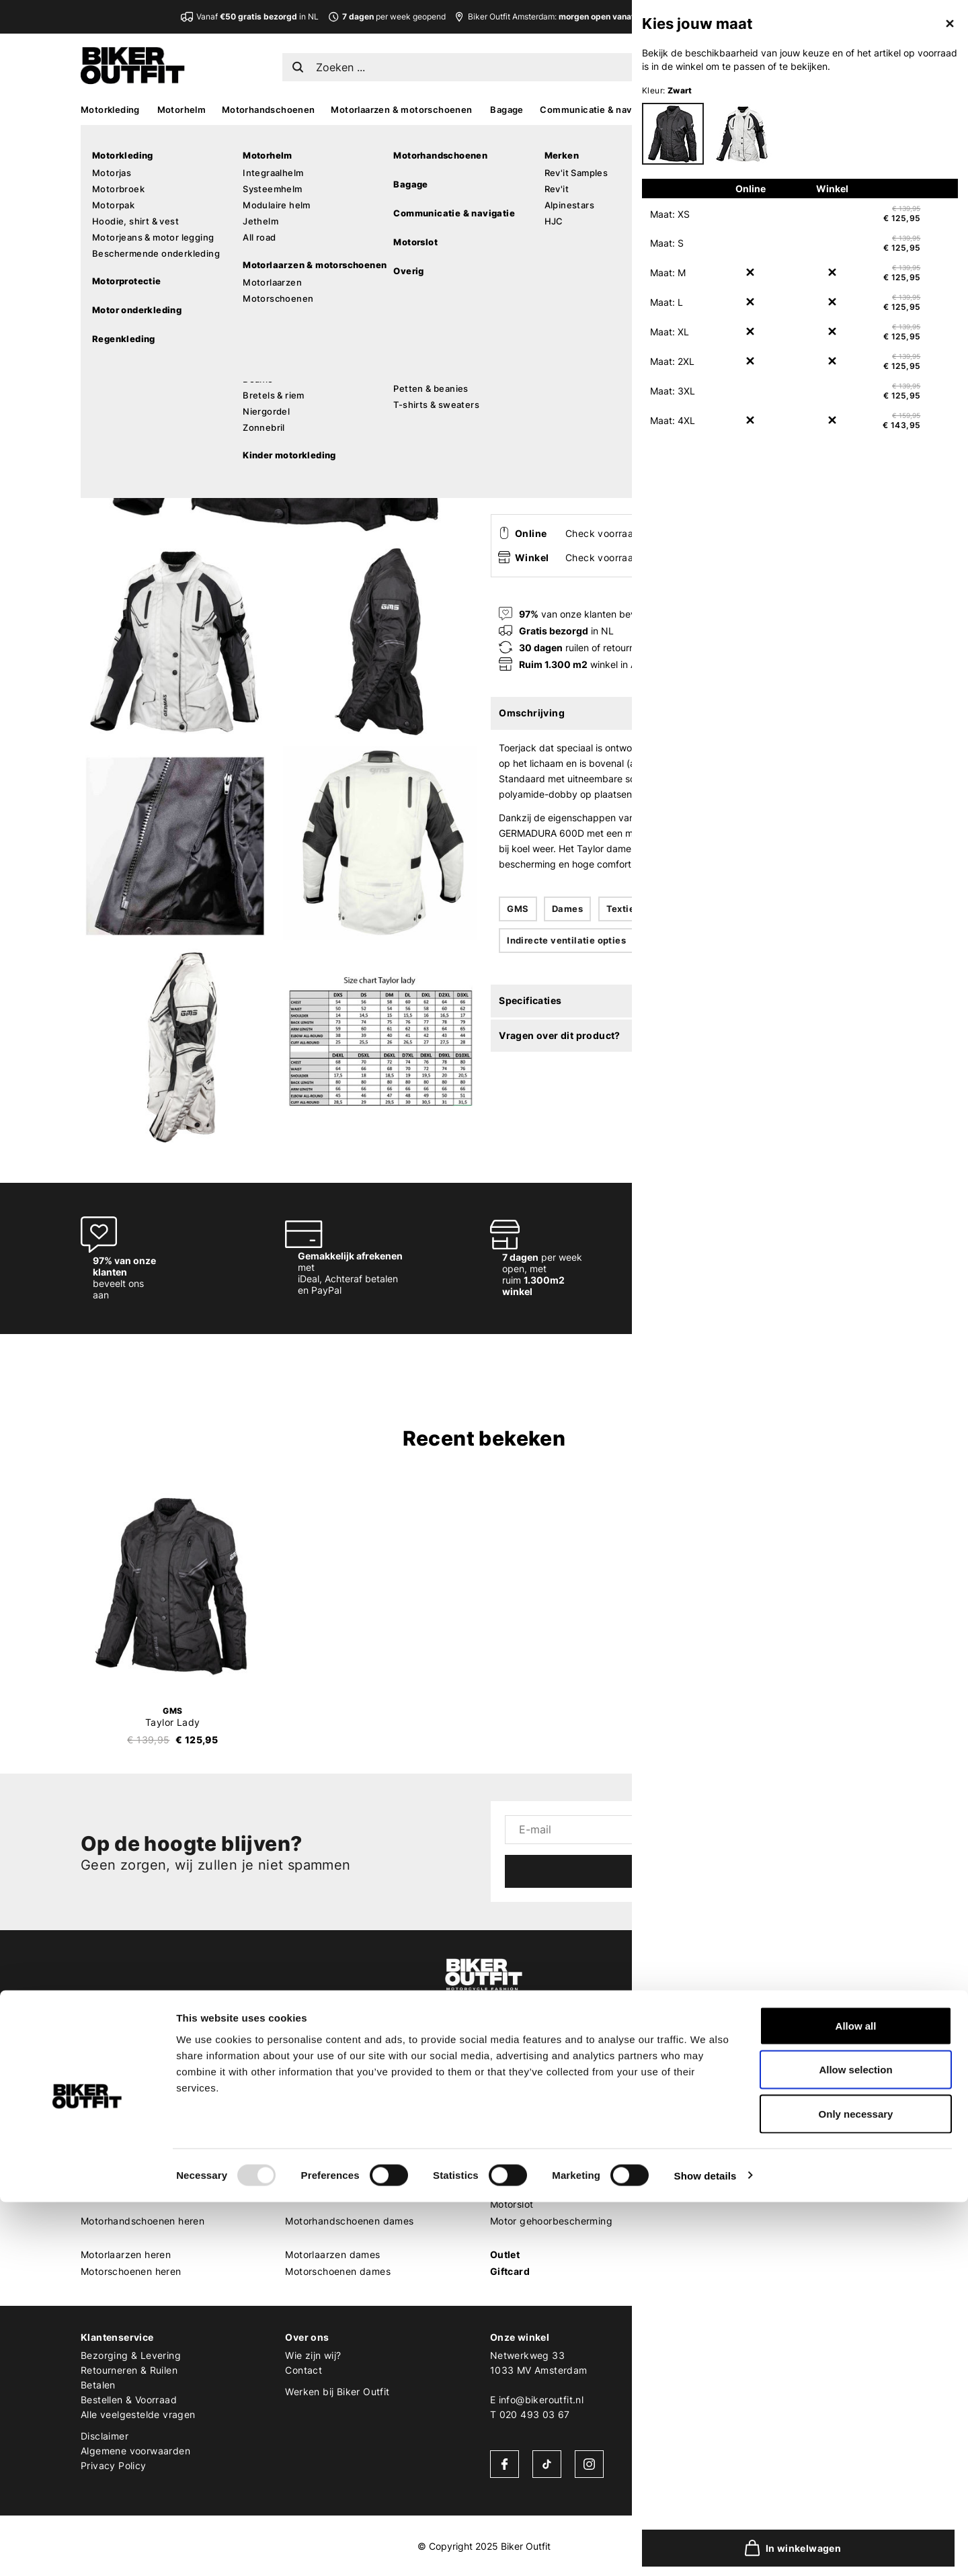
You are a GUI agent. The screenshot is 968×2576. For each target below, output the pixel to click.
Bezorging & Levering (131, 2355)
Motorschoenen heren (131, 2271)
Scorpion (714, 2103)
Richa (707, 2237)
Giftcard (510, 2271)
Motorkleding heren (126, 2069)
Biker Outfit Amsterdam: (583, 16)
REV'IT (709, 2069)
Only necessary (856, 2487)
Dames (567, 908)
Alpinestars (719, 2086)
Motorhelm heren (120, 2187)
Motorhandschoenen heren (142, 2221)
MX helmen (515, 2103)
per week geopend (387, 16)
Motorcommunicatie (535, 2187)
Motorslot (512, 2204)
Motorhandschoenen (268, 109)
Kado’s (793, 109)
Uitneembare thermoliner (706, 940)
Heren (95, 2053)
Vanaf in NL (257, 16)
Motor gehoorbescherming (551, 2221)
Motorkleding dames (332, 2069)
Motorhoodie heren (124, 2153)
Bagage (506, 109)
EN (748, 64)
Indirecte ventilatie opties (566, 940)
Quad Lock (719, 2204)
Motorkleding (110, 109)
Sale (875, 109)
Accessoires (704, 109)
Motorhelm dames (326, 2187)
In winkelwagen (652, 468)
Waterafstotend (696, 908)
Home (497, 135)
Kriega (709, 2221)
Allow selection (855, 2444)
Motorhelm (181, 109)
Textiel (622, 908)
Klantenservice (117, 2337)
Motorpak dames (324, 2120)
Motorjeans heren (121, 2137)
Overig (506, 2153)
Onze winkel (519, 2337)
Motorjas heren (115, 2086)
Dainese (712, 2170)
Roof (705, 2271)
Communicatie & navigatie (598, 109)
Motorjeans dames (327, 2137)
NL (727, 64)
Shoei (707, 2120)
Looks (838, 109)
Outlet (505, 2254)
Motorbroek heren (122, 2103)
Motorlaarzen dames (332, 2254)
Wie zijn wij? (313, 2355)
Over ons (307, 2337)
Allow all (856, 2399)
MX (756, 109)
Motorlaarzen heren (126, 2254)
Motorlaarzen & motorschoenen (401, 109)
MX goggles (517, 2120)
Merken (712, 2053)
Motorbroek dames (328, 2103)
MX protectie (520, 2086)
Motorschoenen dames (338, 2271)
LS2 (703, 2254)
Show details (705, 2549)
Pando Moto (722, 2187)
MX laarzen (516, 2069)
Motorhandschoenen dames (349, 2221)
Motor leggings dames (337, 2153)
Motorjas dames (322, 2086)
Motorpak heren (118, 2120)
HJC (704, 2137)
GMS (503, 160)
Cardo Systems (729, 2153)
